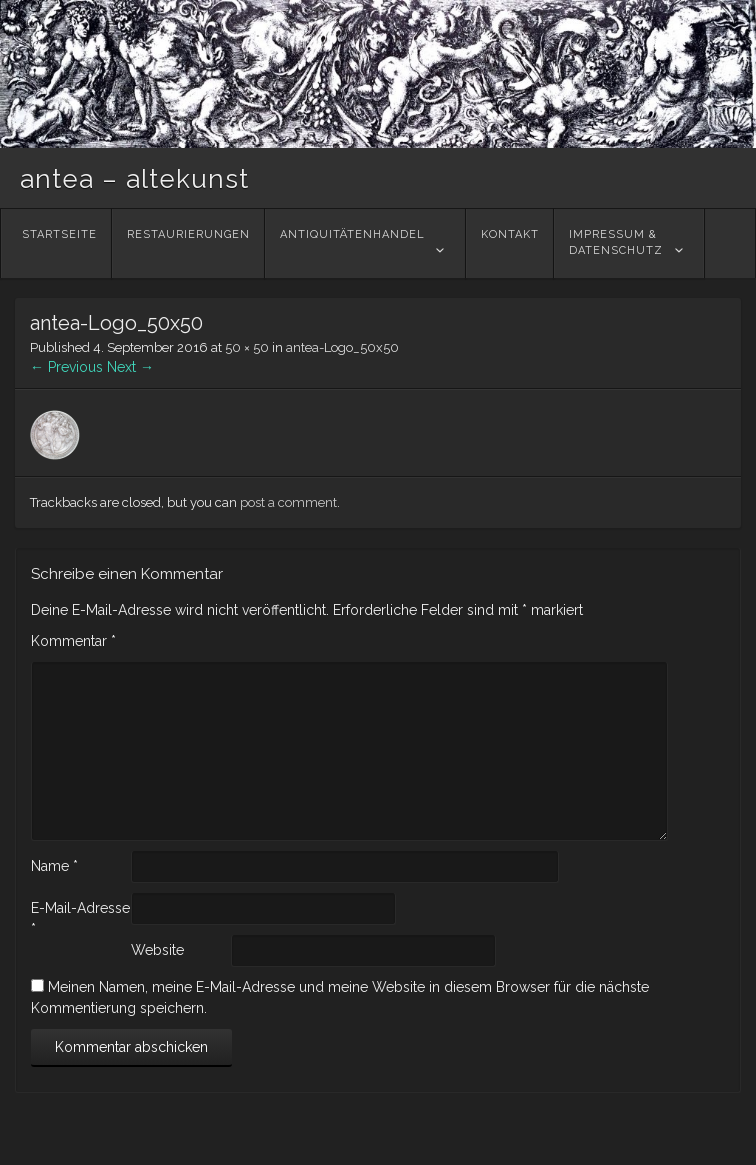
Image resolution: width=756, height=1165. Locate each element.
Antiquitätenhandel (352, 243)
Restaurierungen (188, 243)
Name (54, 866)
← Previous (66, 367)
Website (157, 950)
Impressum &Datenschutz (616, 243)
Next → (130, 367)
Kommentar (73, 641)
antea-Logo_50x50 (342, 347)
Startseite (59, 243)
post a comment (288, 502)
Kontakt (510, 243)
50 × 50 (247, 347)
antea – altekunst (134, 179)
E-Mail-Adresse (80, 918)
